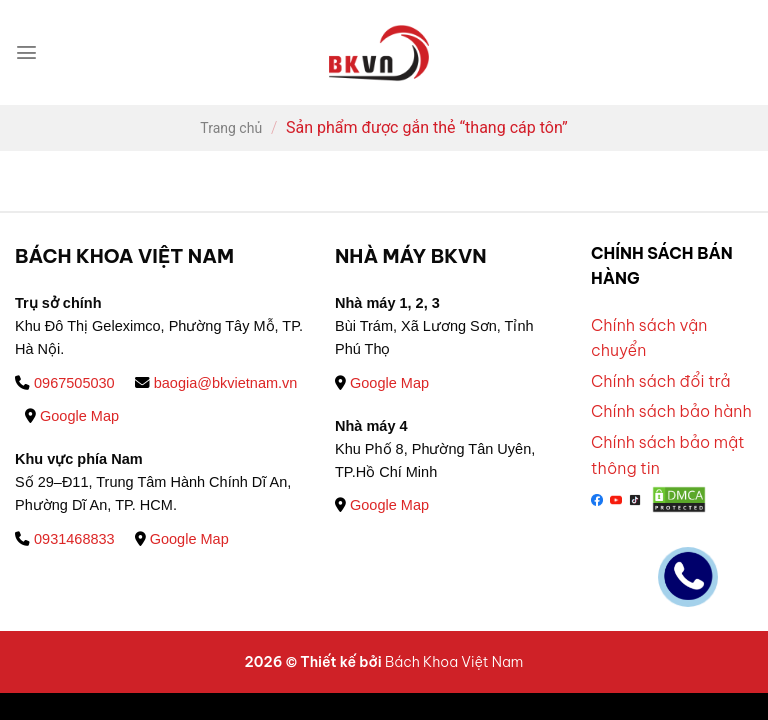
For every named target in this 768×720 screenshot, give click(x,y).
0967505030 (65, 383)
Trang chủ (231, 128)
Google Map (72, 416)
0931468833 (65, 539)
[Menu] (26, 52)
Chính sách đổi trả (661, 381)
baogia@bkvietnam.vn (216, 383)
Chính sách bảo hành (671, 411)
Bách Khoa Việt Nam (454, 662)
